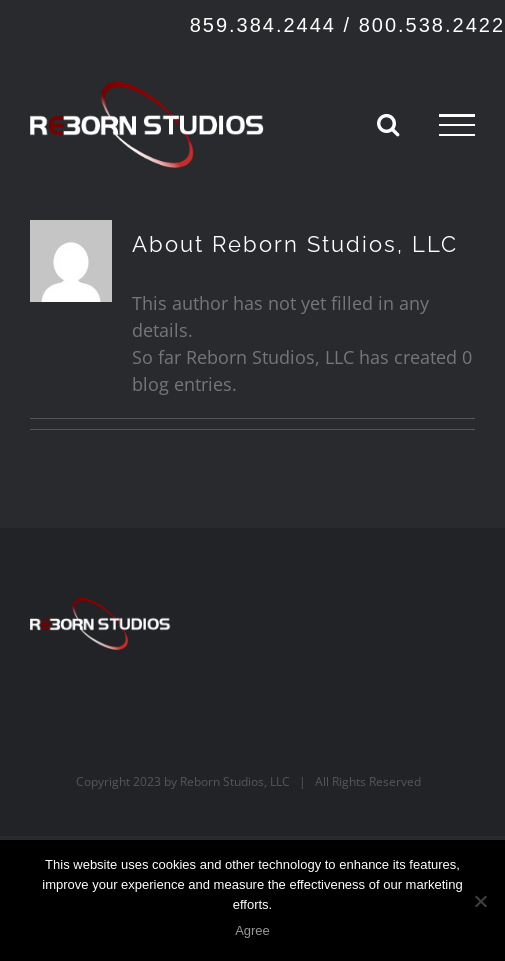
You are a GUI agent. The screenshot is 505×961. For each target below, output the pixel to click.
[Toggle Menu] (457, 125)
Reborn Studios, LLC (235, 781)
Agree (252, 930)
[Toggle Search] (388, 124)
